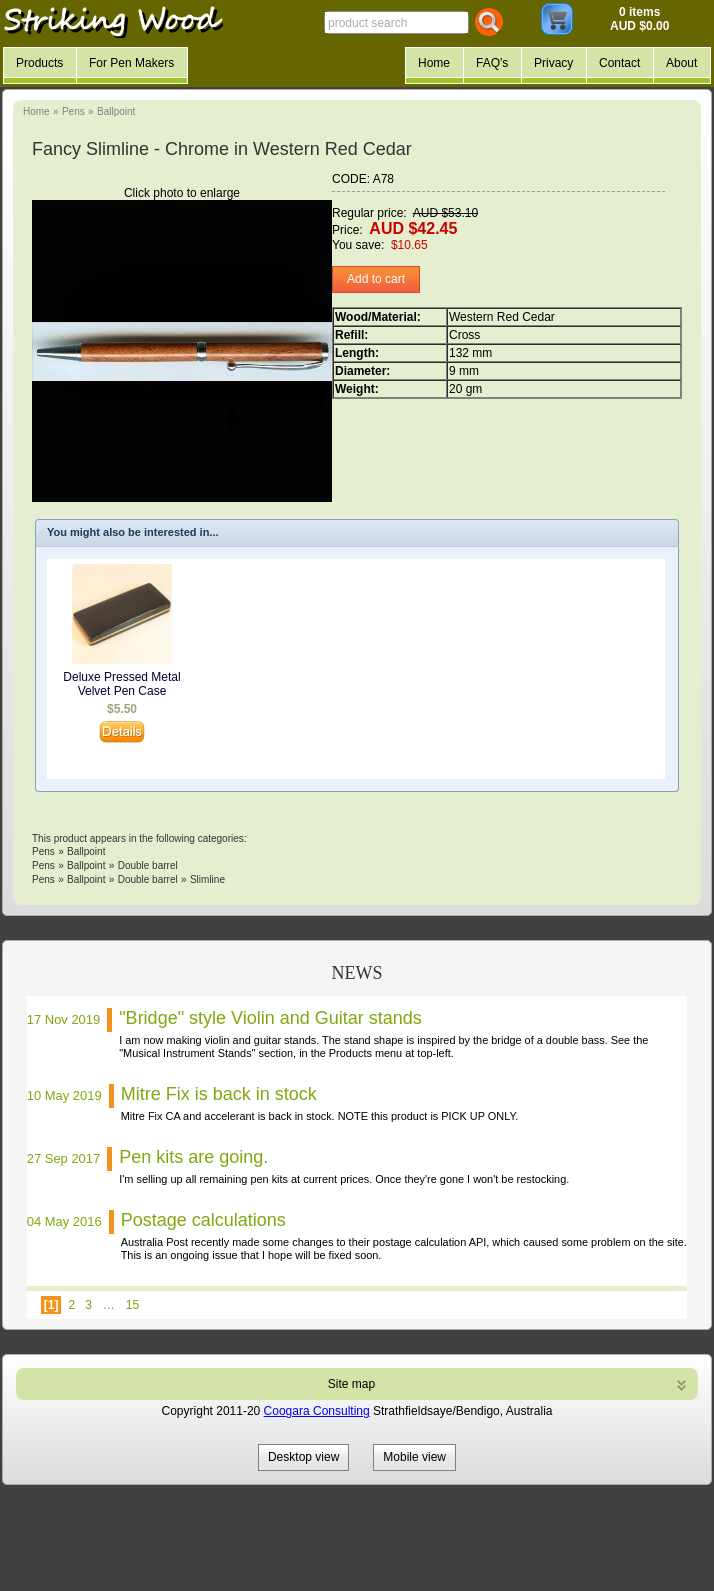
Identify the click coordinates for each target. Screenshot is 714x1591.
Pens (73, 111)
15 (132, 1305)
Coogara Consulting (317, 1411)
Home (36, 111)
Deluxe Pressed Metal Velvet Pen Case (121, 684)
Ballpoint (116, 111)
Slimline (207, 879)
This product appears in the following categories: (139, 838)
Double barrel (148, 865)
